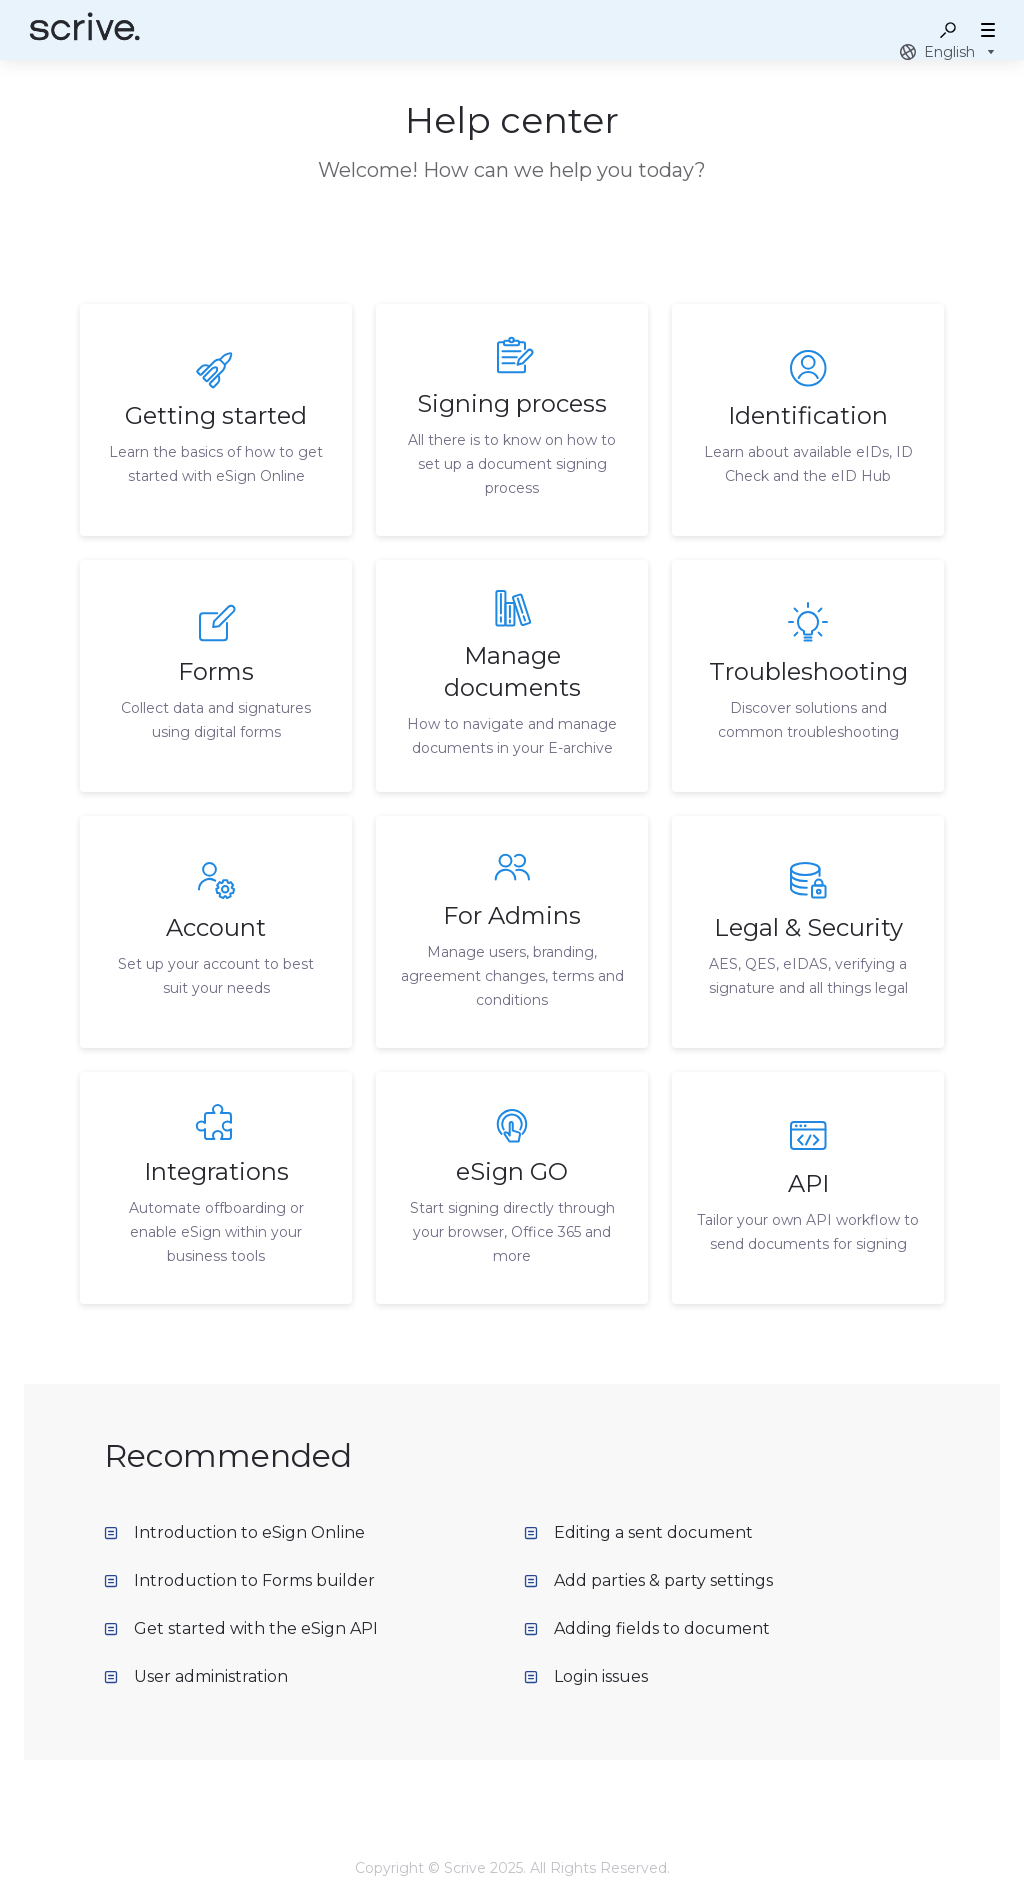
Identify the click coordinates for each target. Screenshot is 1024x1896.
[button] (948, 30)
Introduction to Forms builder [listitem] (239, 1580)
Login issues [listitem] (586, 1676)
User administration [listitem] (196, 1676)
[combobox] (949, 52)
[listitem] (216, 420)
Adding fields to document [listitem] (647, 1628)
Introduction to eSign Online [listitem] (234, 1532)
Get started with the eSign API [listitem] (241, 1628)
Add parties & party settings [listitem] (648, 1580)
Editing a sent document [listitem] (638, 1532)
